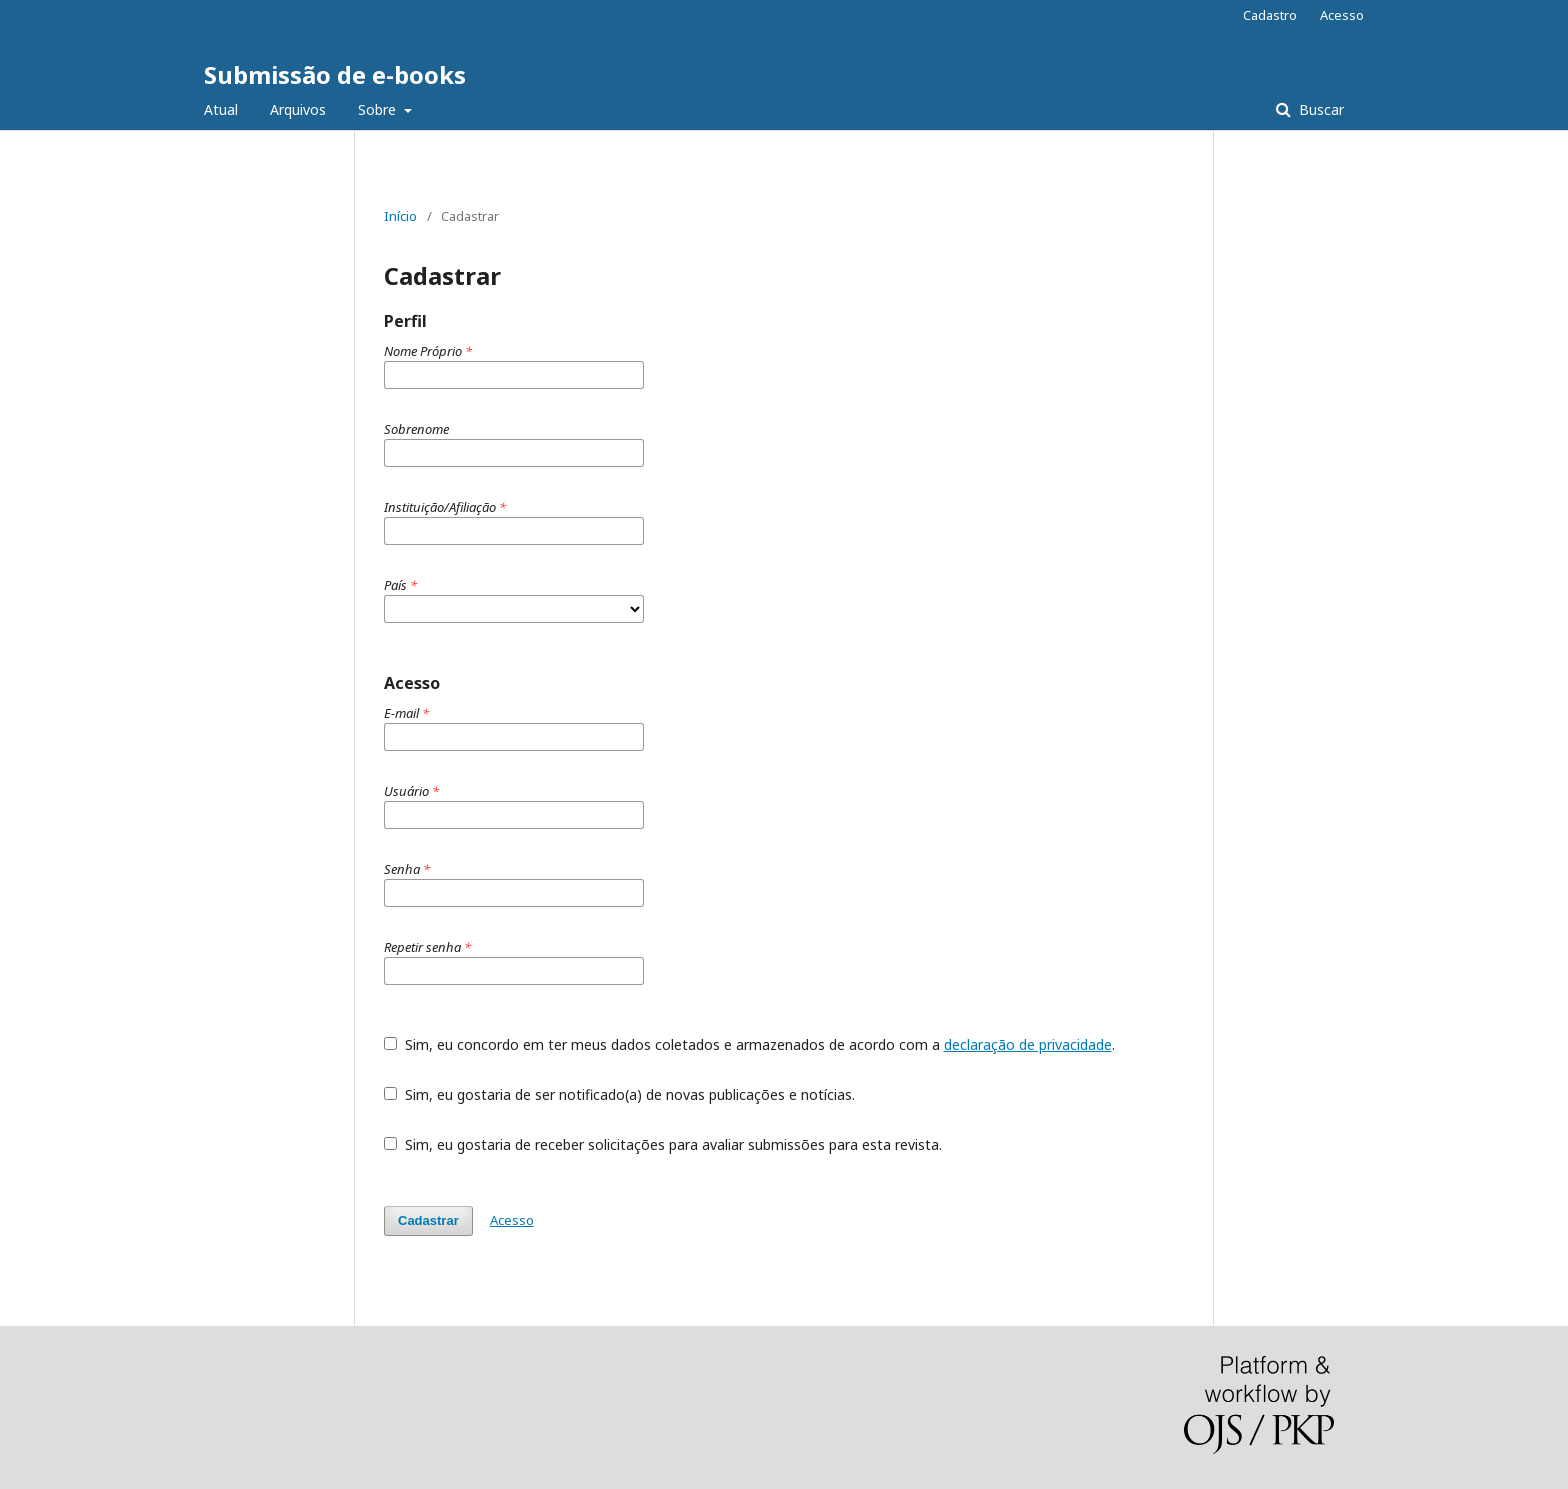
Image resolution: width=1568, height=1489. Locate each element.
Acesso (1342, 15)
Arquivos (298, 109)
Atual (221, 109)
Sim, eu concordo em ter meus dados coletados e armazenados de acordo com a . (749, 1044)
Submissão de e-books (335, 74)
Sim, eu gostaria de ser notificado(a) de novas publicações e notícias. (619, 1094)
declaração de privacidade (1028, 1044)
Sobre (379, 109)
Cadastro (1270, 15)
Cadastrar (428, 1220)
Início (400, 216)
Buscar (1319, 109)
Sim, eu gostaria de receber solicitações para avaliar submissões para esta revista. (663, 1144)
